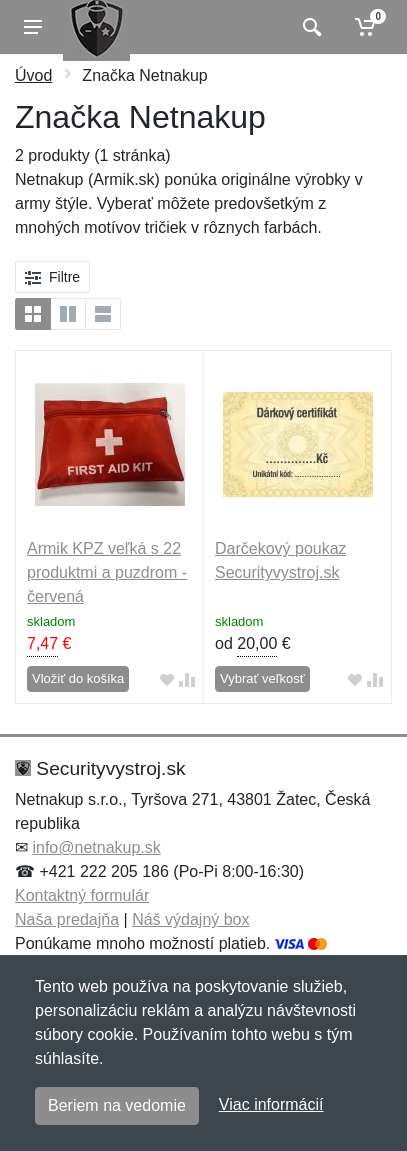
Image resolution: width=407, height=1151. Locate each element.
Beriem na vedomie (117, 1105)
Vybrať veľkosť (262, 678)
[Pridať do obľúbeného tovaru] (167, 679)
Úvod (33, 75)
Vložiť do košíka (78, 678)
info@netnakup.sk (96, 847)
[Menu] (33, 27)
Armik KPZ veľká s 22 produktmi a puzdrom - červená (107, 572)
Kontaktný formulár (82, 895)
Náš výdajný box (190, 919)
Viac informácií (271, 1104)
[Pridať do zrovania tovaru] (187, 679)
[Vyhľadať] (309, 27)
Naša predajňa (67, 919)
